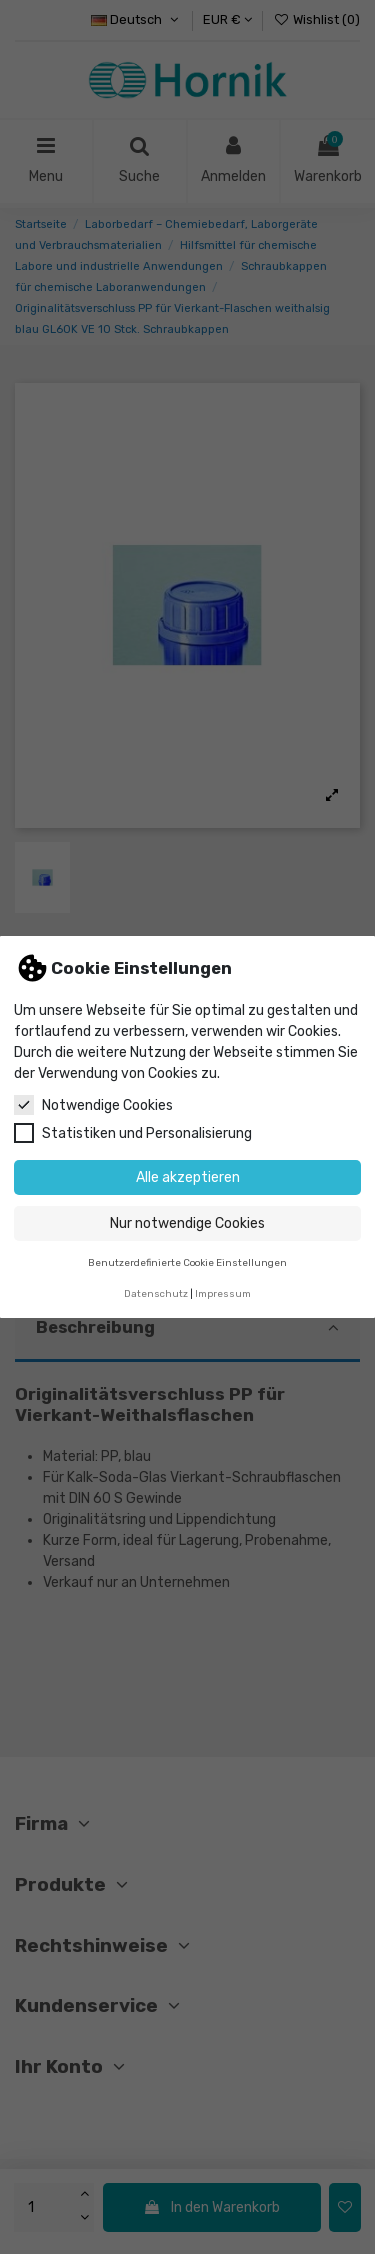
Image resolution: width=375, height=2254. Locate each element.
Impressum (223, 1293)
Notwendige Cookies (93, 1105)
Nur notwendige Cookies (187, 1223)
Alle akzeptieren (188, 1177)
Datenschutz (156, 1293)
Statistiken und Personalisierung (133, 1133)
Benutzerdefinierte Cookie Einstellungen (187, 1262)
